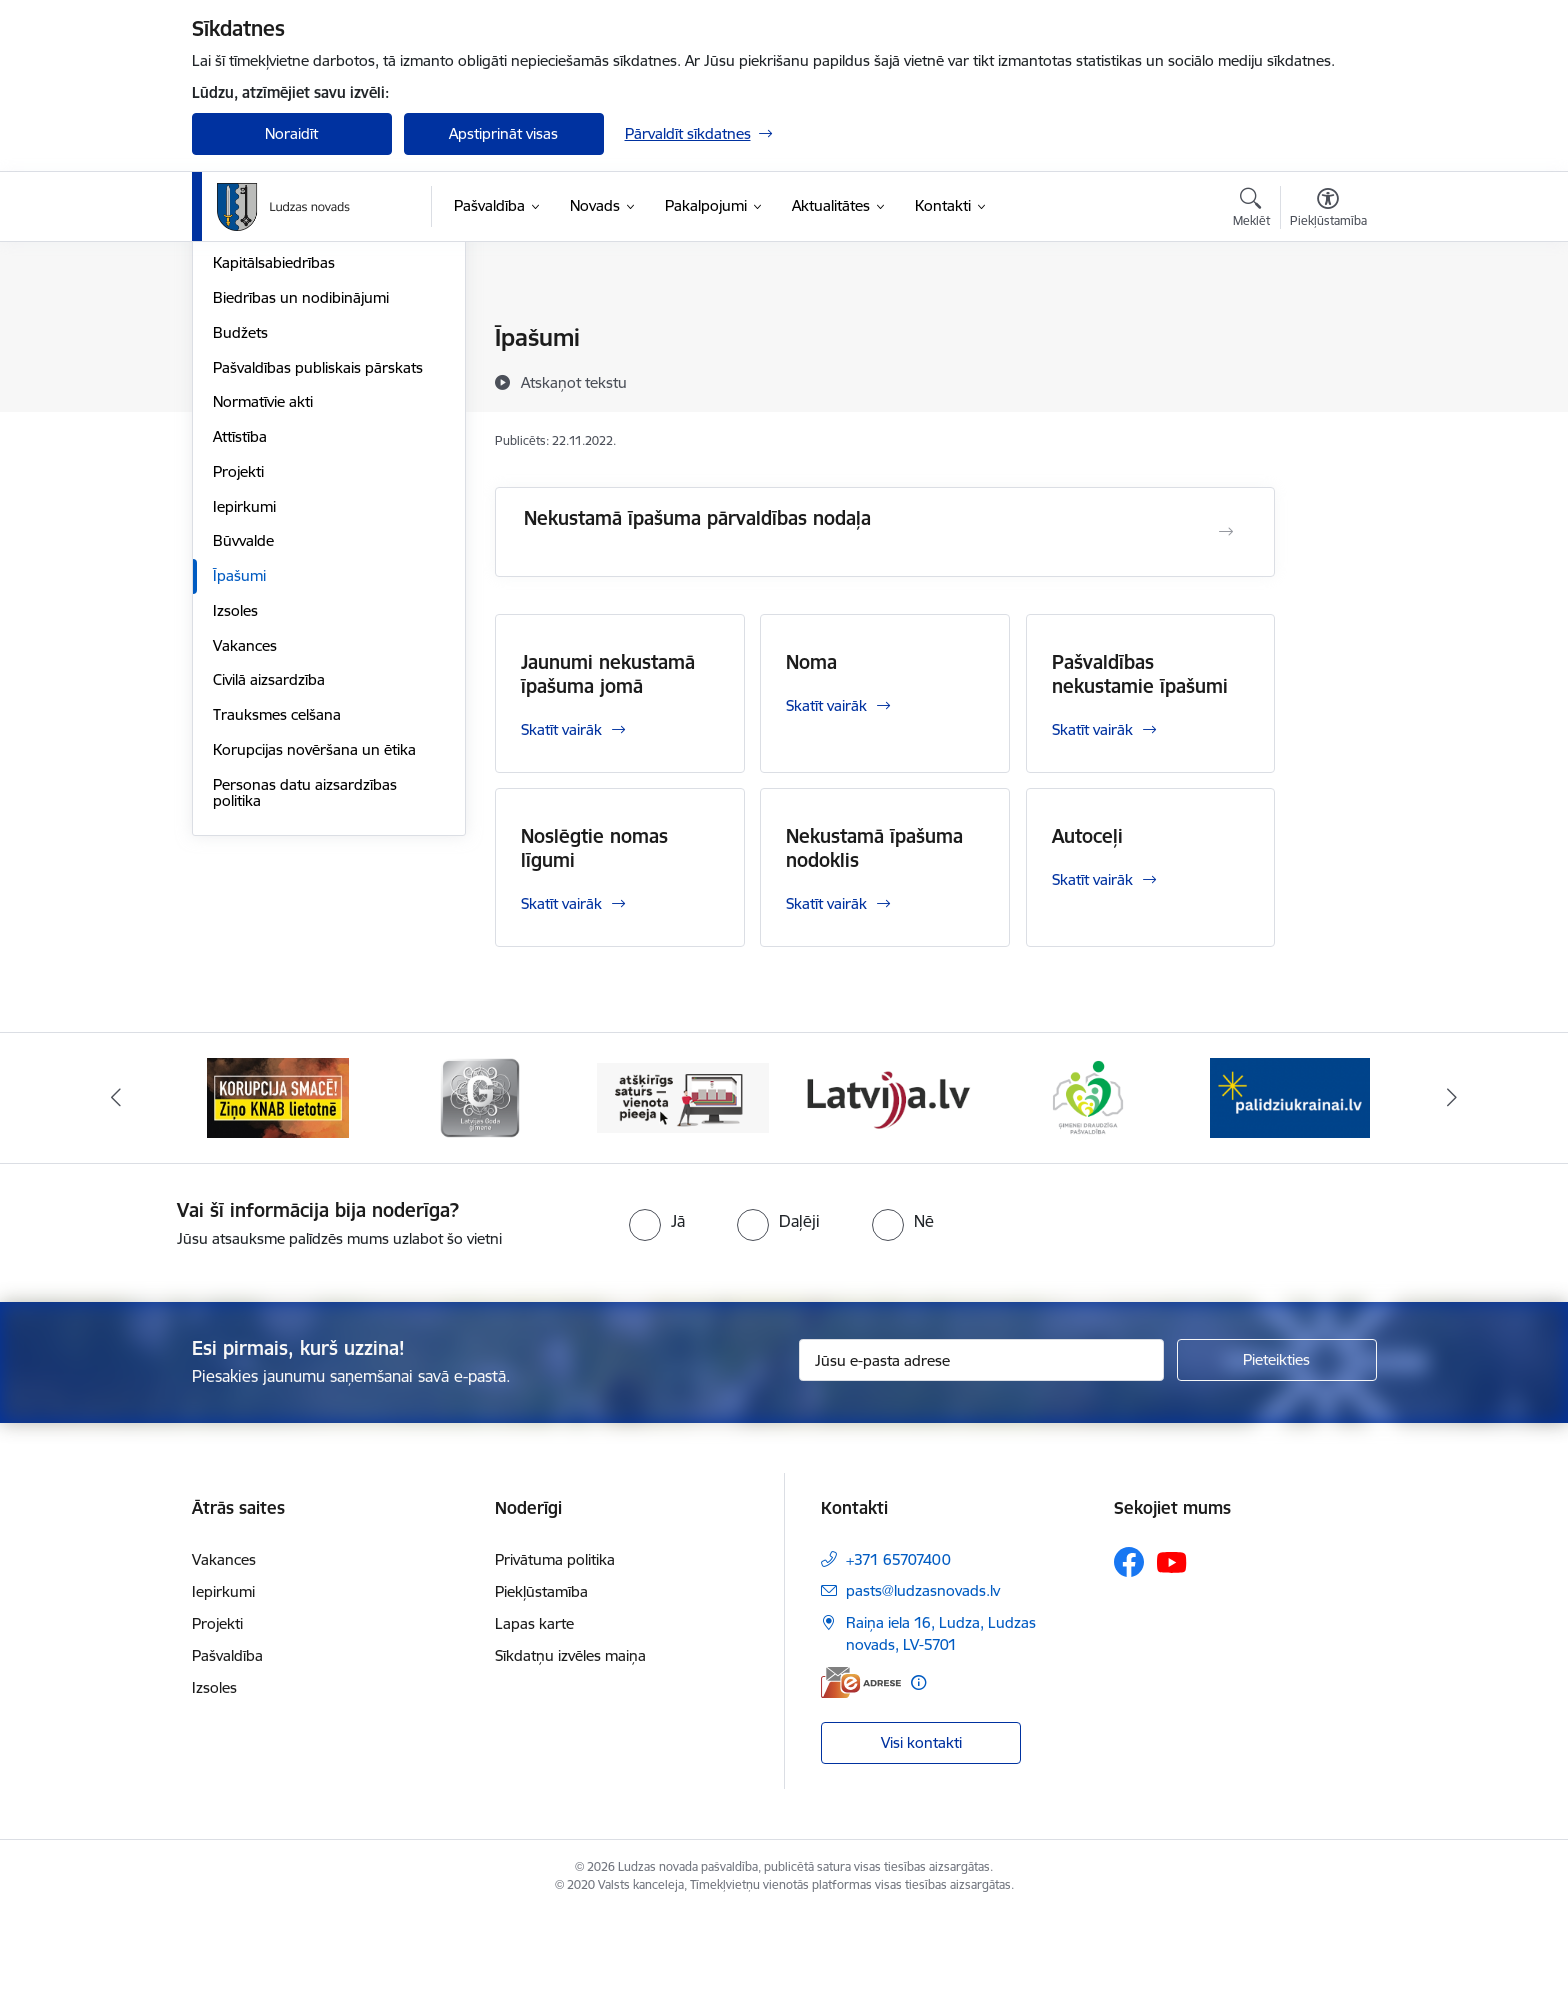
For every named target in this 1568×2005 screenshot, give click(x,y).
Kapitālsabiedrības (274, 478)
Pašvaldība (227, 1745)
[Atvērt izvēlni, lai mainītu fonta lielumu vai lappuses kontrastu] (1328, 210)
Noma (811, 662)
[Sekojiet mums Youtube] (1172, 1651)
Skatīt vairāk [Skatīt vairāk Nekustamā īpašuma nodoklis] (826, 903)
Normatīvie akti (263, 617)
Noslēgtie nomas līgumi (594, 848)
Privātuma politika (555, 1649)
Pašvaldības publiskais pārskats (318, 582)
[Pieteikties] (1277, 1449)
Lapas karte (534, 1713)
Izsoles (235, 825)
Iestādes (241, 443)
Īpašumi (239, 790)
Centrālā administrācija (289, 408)
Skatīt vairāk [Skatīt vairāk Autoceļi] (1092, 879)
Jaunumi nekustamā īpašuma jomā (608, 674)
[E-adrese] (861, 1771)
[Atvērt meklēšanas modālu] (1251, 210)
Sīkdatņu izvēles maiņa (570, 1745)
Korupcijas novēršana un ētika (314, 964)
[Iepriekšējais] (116, 1187)
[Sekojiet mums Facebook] (1129, 1652)
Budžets (240, 547)
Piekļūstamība (541, 1681)
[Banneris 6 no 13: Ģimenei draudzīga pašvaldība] (1290, 1185)
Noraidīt (291, 133)
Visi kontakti (921, 1831)
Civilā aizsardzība (269, 895)
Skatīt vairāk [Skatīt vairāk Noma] (826, 705)
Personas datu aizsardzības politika (305, 1007)
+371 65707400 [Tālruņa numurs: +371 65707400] (898, 1649)
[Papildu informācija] (918, 1771)
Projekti (238, 686)
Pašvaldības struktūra (285, 373)
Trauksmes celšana (277, 929)
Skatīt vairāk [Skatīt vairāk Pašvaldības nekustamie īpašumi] (1092, 729)
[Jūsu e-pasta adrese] (981, 1449)
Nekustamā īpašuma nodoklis (874, 848)
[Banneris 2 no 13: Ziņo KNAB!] (480, 1185)
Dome (233, 339)
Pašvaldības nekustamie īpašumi (1140, 674)
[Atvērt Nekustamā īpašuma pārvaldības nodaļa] (1226, 532)
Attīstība (240, 651)
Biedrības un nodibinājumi (301, 512)
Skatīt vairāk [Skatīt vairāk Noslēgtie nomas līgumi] (561, 903)
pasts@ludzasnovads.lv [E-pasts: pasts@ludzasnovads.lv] (923, 1680)
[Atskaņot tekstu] (574, 382)
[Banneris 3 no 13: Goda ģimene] (683, 1185)
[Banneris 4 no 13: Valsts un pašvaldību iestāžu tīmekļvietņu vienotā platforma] (885, 1185)
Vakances (245, 860)
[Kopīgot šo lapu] (1327, 379)
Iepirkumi (244, 721)
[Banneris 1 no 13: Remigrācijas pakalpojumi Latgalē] (277, 1185)
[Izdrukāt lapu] (1327, 329)
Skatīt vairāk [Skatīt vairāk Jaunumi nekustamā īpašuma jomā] (561, 729)
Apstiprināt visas (503, 133)
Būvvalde (243, 756)
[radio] (657, 1310)
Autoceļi (1087, 836)
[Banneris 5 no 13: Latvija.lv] (1088, 1185)
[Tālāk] (1453, 1187)
